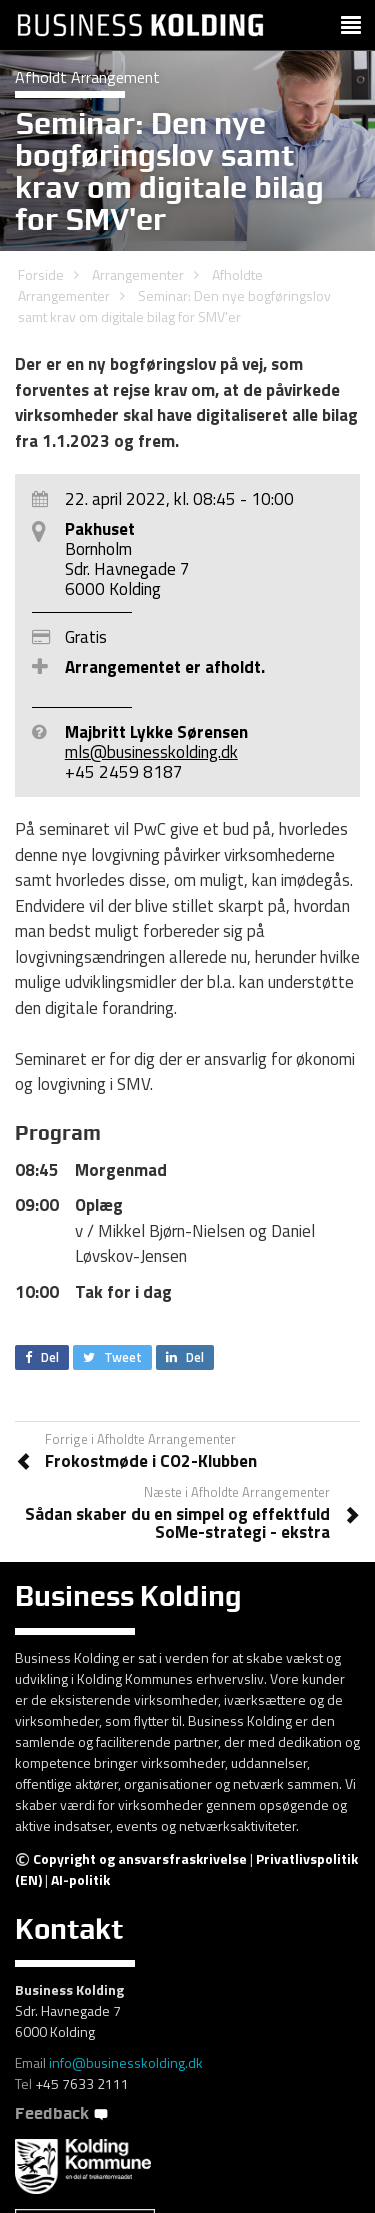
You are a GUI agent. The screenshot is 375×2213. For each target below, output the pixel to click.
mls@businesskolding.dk (151, 752)
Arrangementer (138, 274)
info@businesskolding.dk (126, 2062)
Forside (41, 274)
